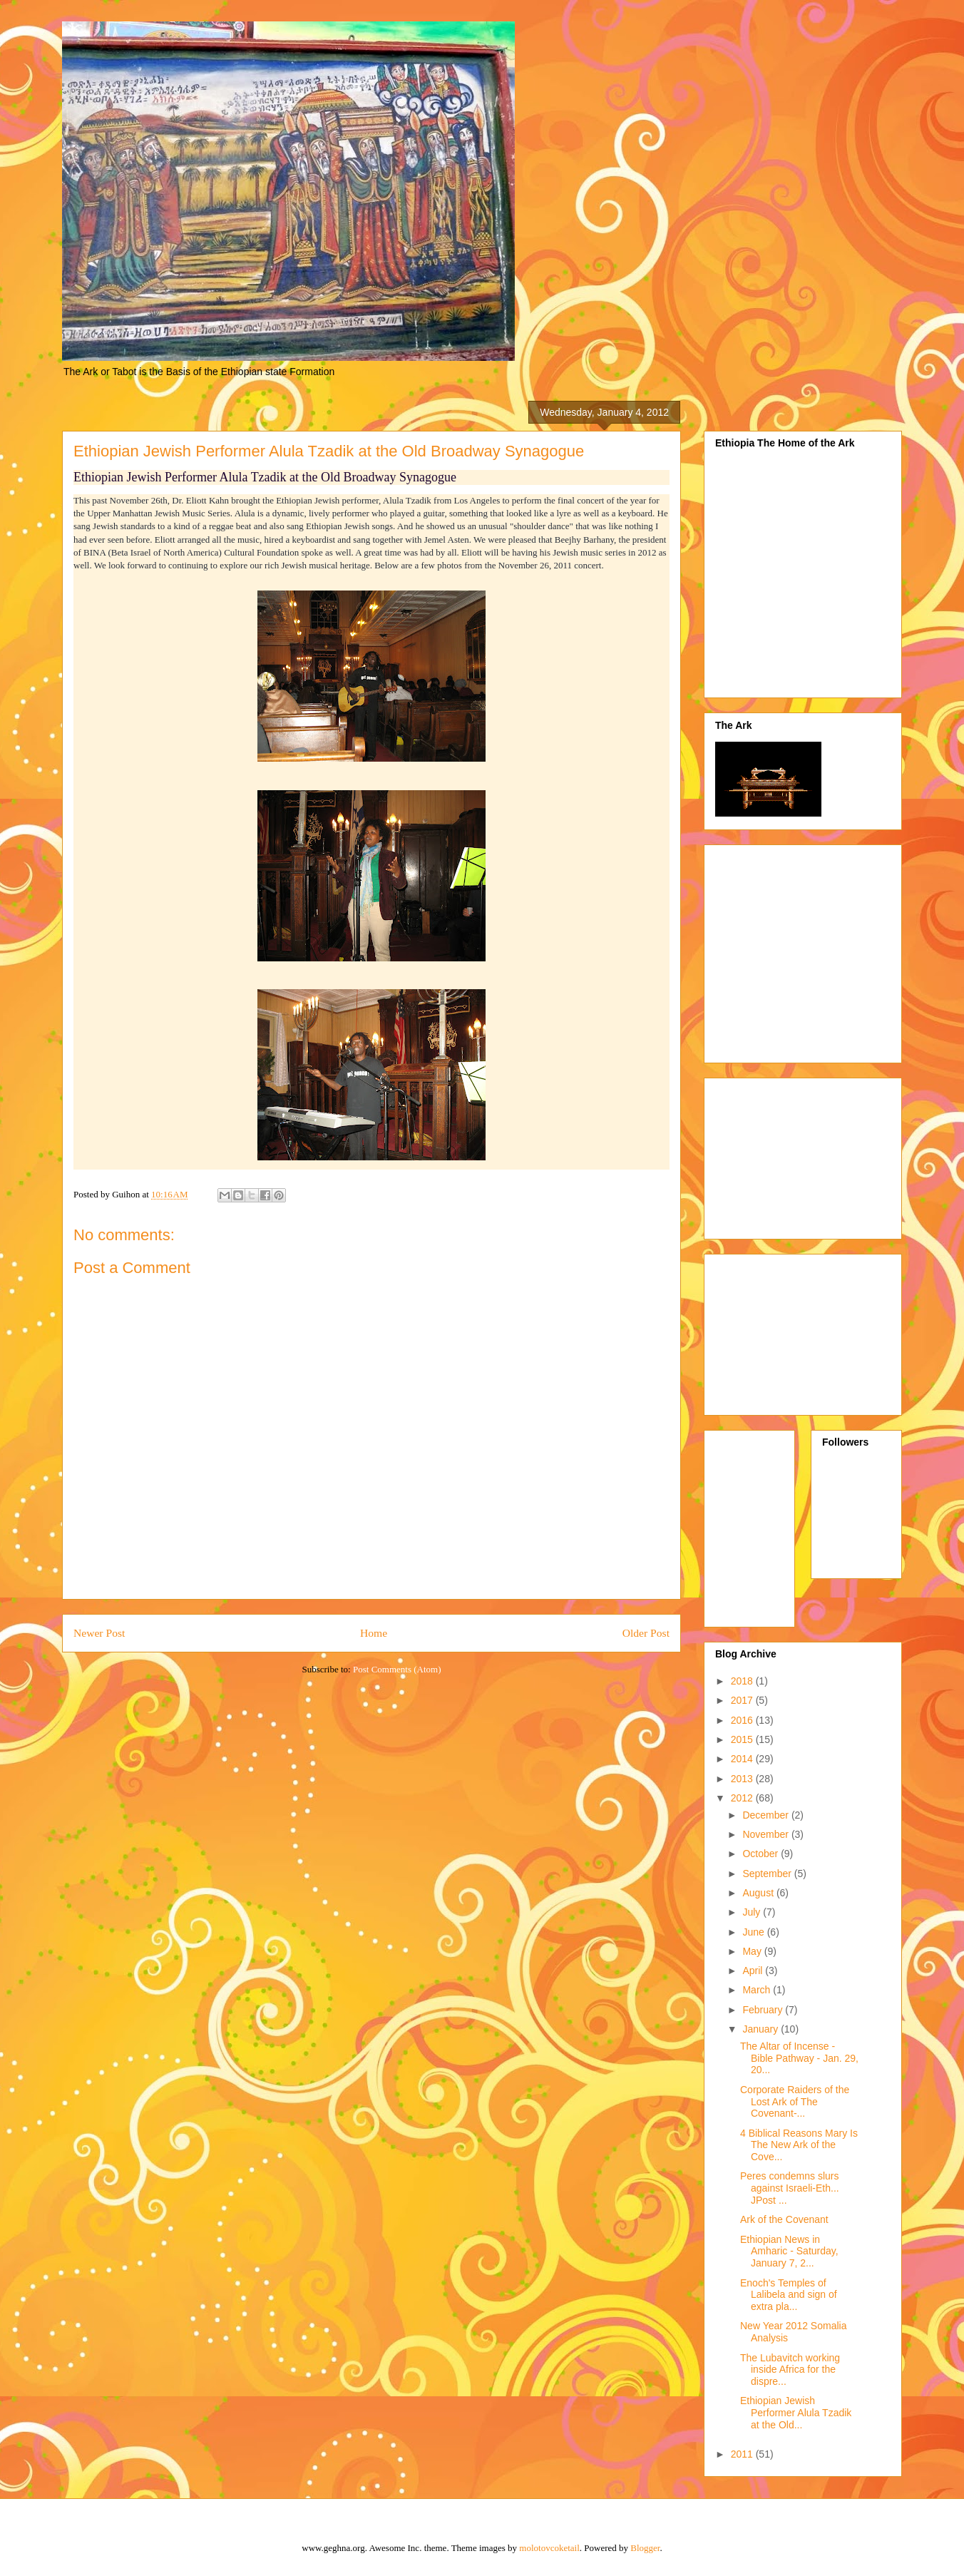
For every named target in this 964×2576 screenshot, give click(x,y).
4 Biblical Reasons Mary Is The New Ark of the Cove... (799, 2145)
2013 (743, 1778)
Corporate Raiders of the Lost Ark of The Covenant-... (794, 2102)
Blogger (645, 2547)
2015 (743, 1739)
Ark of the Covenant (784, 2219)
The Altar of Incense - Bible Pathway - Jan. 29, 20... (799, 2058)
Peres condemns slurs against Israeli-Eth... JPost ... (789, 2188)
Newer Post (99, 1633)
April (753, 1970)
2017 (743, 1700)
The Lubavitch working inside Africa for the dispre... (790, 2370)
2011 (743, 2454)
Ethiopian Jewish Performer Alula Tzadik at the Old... (795, 2413)
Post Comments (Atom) (397, 1669)
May (753, 1951)
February (763, 2009)
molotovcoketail (549, 2547)
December (766, 1815)
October (761, 1853)
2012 (743, 1798)
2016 (743, 1720)
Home (373, 1633)
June (754, 1932)
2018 (743, 1681)
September (768, 1873)
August (759, 1892)
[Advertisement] (835, 950)
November (766, 1834)
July (752, 1912)
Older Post (646, 1633)
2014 (743, 1758)
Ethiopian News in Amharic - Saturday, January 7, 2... (789, 2251)
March (757, 1989)
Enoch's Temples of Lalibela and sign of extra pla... (788, 2295)
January (761, 2029)
